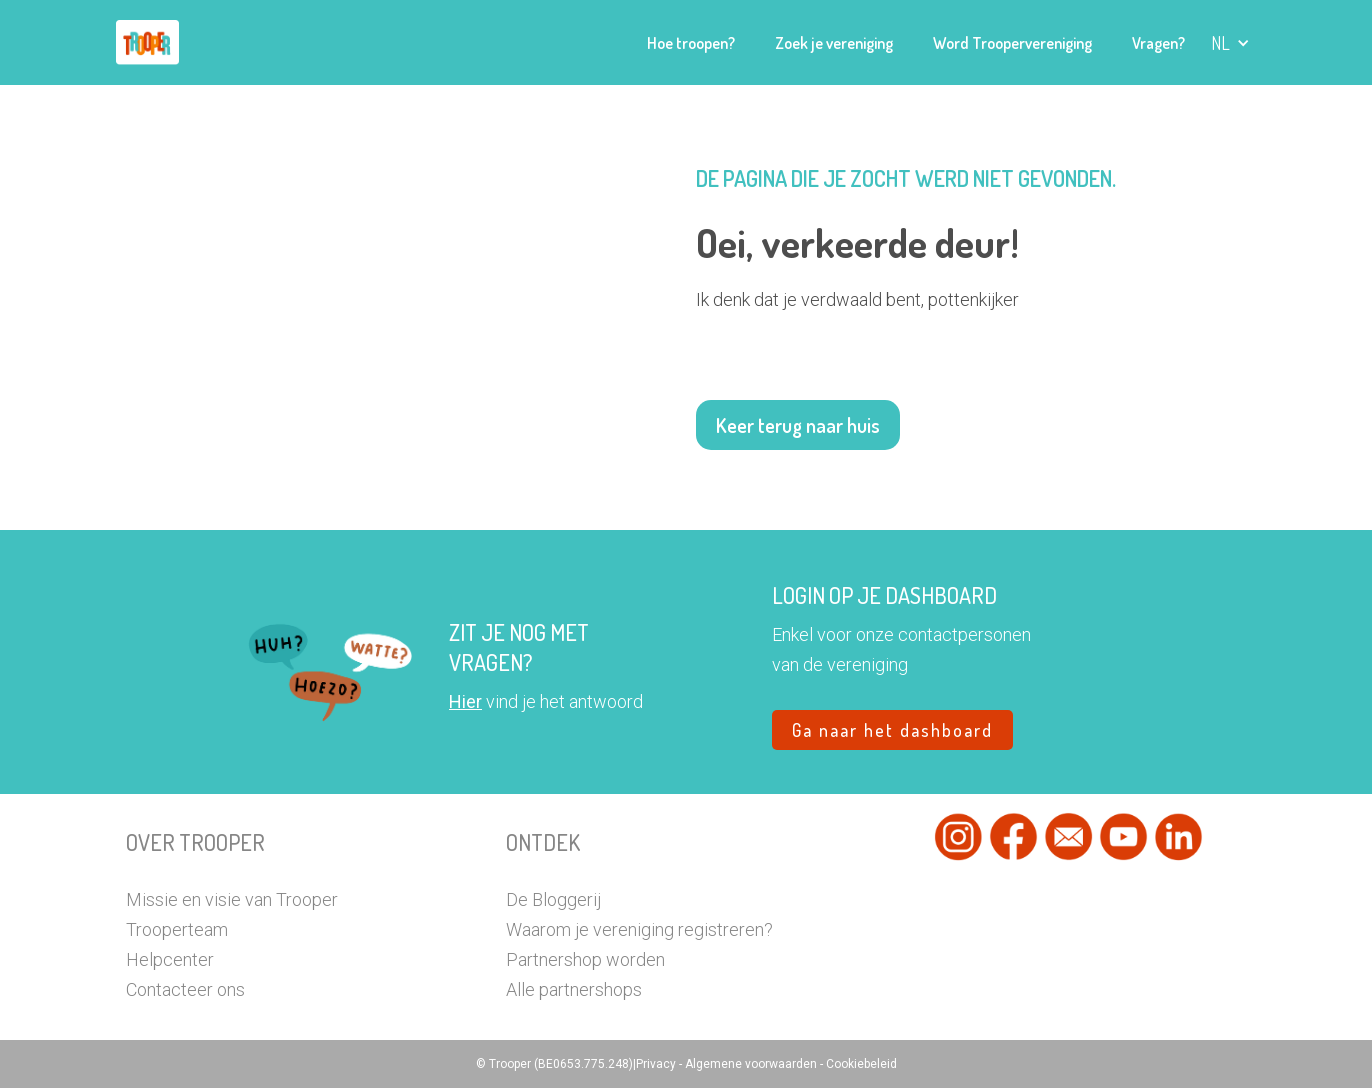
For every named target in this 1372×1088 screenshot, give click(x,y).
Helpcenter (170, 959)
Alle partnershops (574, 989)
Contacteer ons (185, 989)
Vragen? (1158, 43)
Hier (465, 701)
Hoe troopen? (691, 43)
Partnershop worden (585, 959)
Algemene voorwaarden (752, 1064)
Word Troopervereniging (1012, 43)
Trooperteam (177, 929)
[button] (1230, 43)
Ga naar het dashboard (892, 730)
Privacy (657, 1064)
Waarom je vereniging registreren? (639, 929)
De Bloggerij (553, 899)
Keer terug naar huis (798, 425)
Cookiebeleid (861, 1064)
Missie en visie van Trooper (232, 899)
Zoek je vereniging (834, 43)
